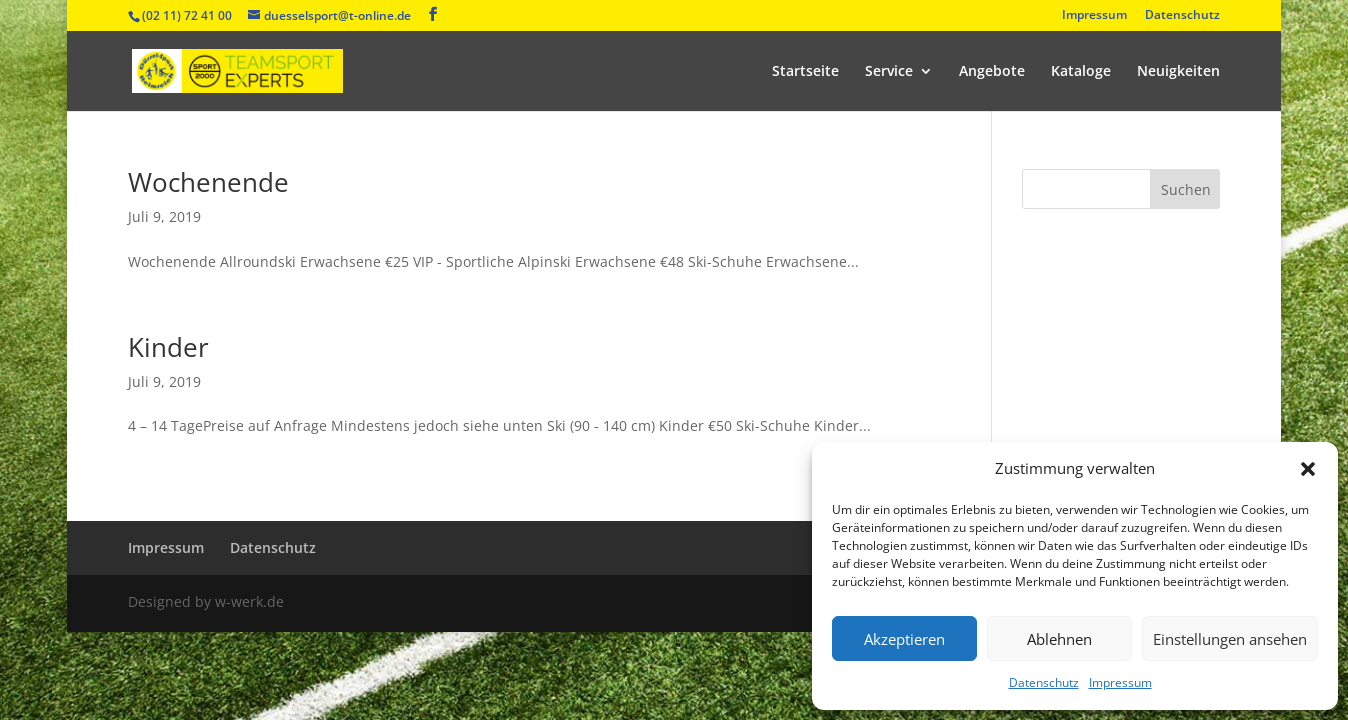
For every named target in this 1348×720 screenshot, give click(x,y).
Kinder (168, 347)
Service (889, 72)
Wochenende (208, 182)
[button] (1308, 469)
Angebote (992, 72)
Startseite (805, 72)
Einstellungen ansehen (1230, 639)
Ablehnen (1059, 639)
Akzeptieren (904, 639)
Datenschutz (1044, 682)
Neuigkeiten (1178, 72)
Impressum (1120, 682)
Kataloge (1081, 72)
